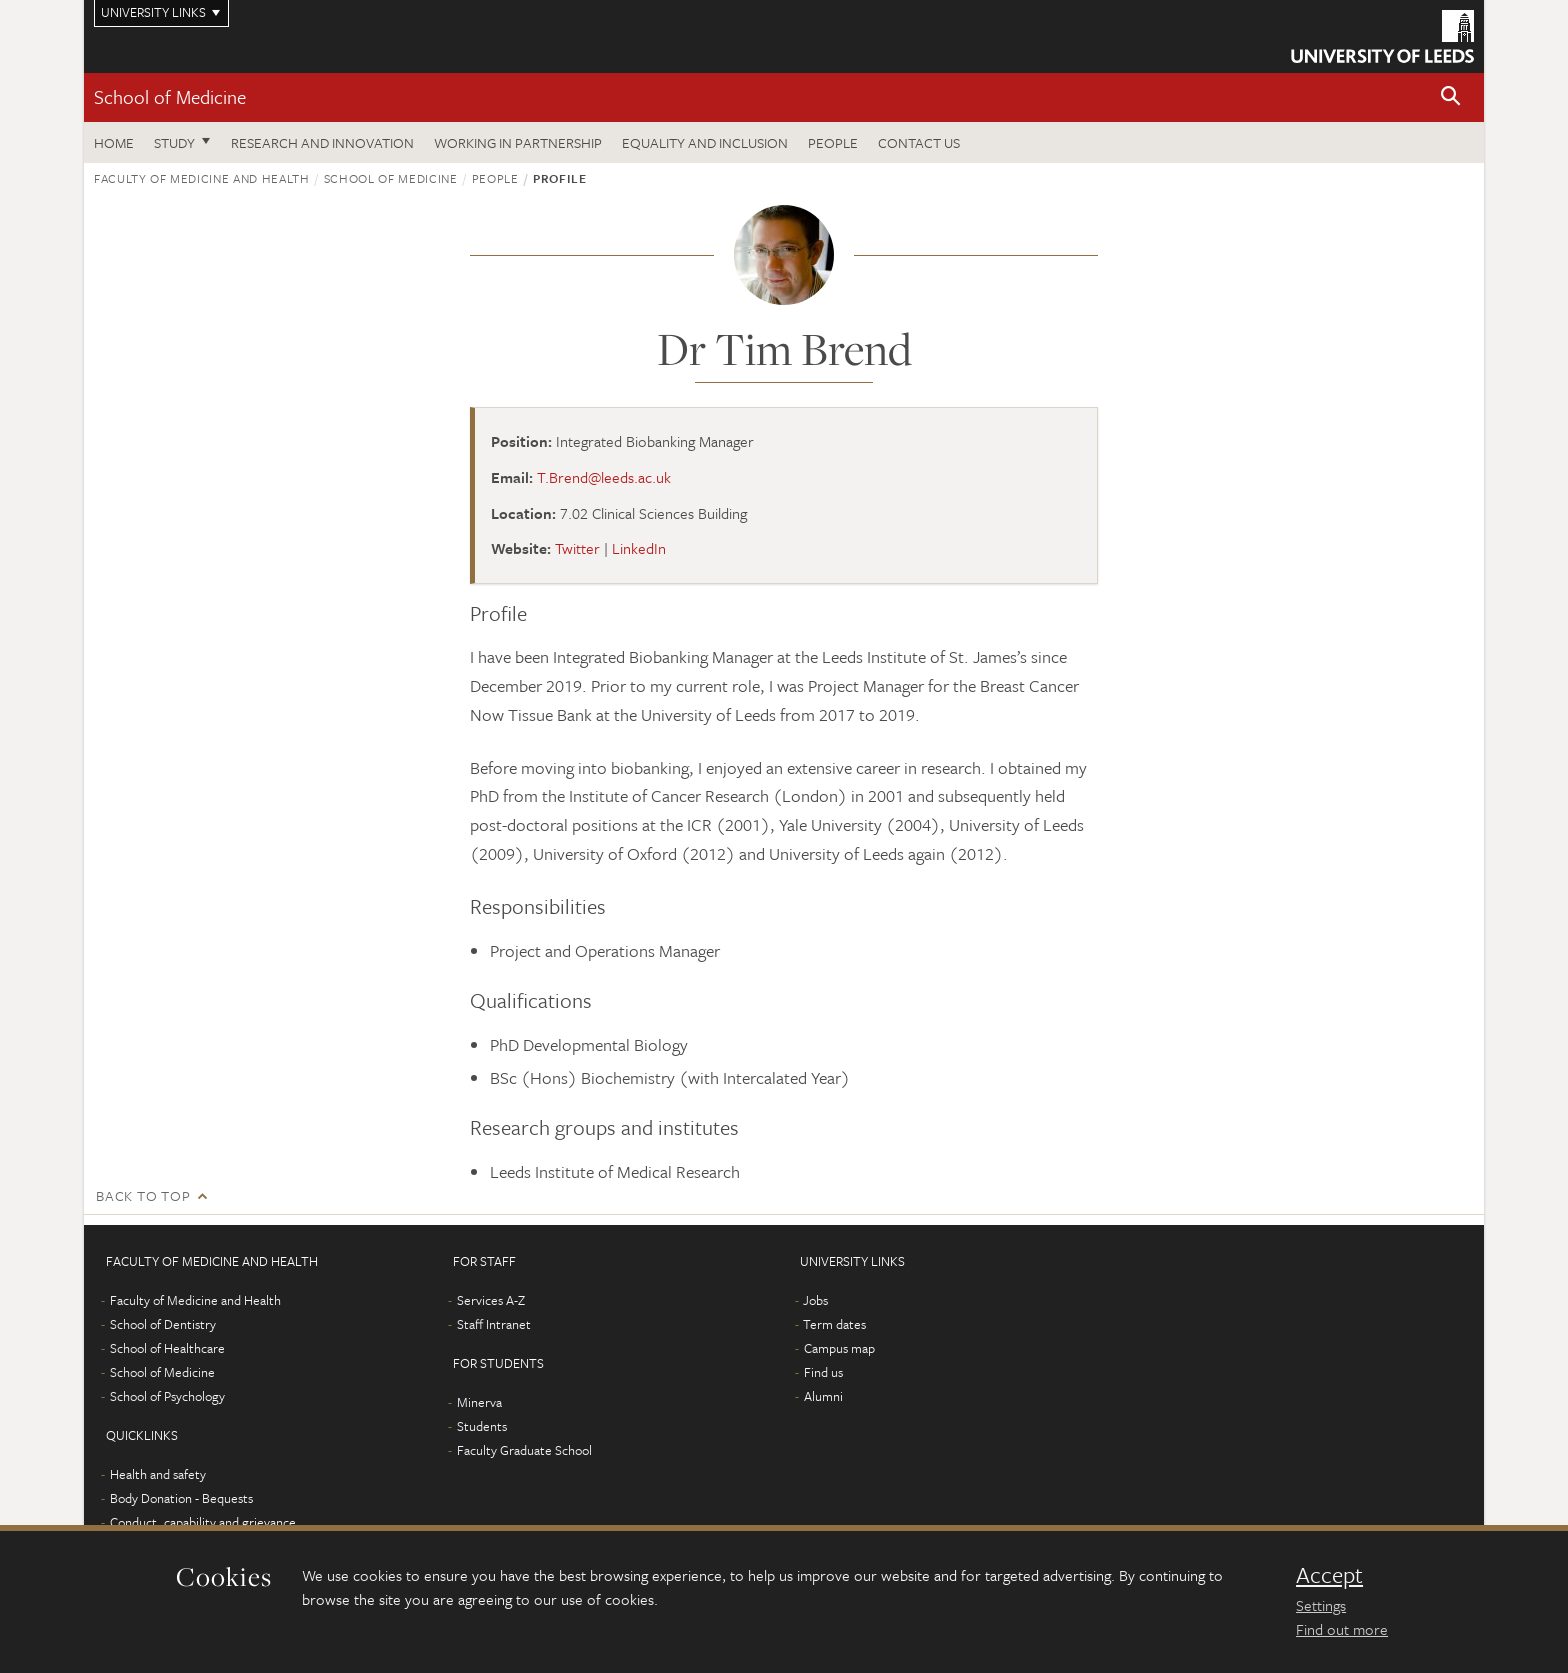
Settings (1321, 1605)
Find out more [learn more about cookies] (1342, 1629)
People (833, 142)
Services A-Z (491, 1300)
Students (482, 1426)
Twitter (577, 548)
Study (174, 142)
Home (114, 142)
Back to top (143, 1195)
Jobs (815, 1300)
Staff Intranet (494, 1324)
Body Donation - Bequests (181, 1498)
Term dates (834, 1324)
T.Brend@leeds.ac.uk (604, 477)
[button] (1451, 97)
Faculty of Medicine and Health (202, 178)
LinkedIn (639, 548)
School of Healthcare (167, 1348)
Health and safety (158, 1474)
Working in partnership (518, 142)
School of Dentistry (163, 1324)
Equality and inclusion (705, 142)
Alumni (823, 1396)
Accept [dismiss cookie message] (1329, 1575)
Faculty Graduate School (524, 1450)
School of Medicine (170, 96)
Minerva (479, 1402)
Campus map (839, 1348)
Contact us (919, 142)
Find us (823, 1372)
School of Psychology (167, 1396)
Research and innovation (322, 142)
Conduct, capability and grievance (203, 1522)
